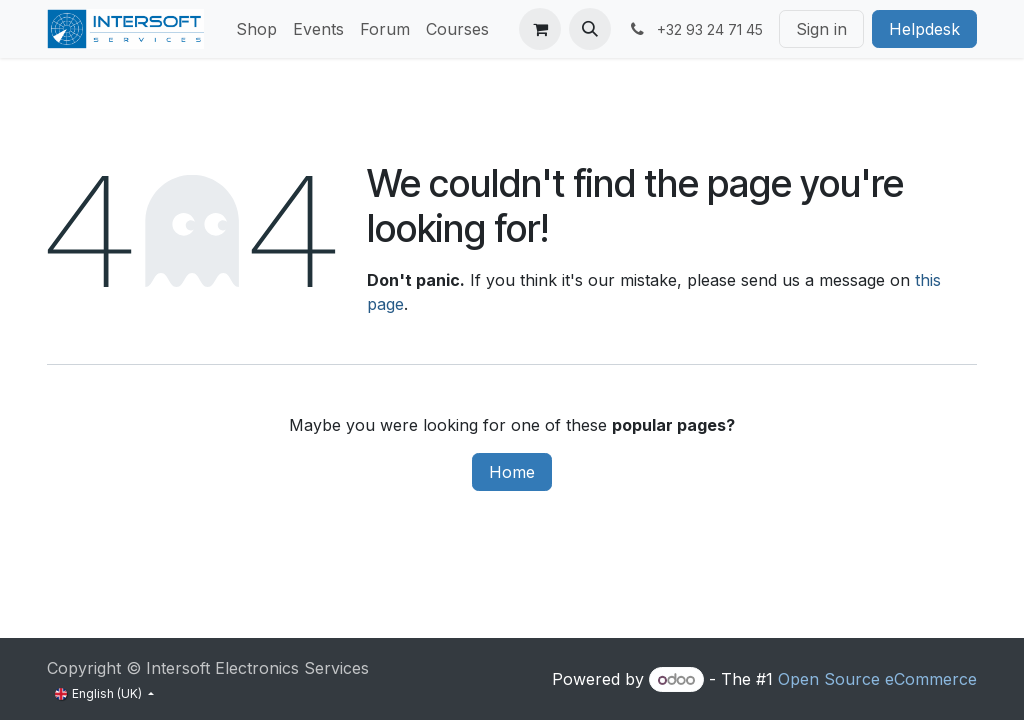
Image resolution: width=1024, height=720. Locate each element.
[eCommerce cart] (540, 29)
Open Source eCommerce (877, 679)
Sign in (821, 29)
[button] (590, 29)
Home (512, 472)
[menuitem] (256, 29)
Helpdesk (924, 29)
